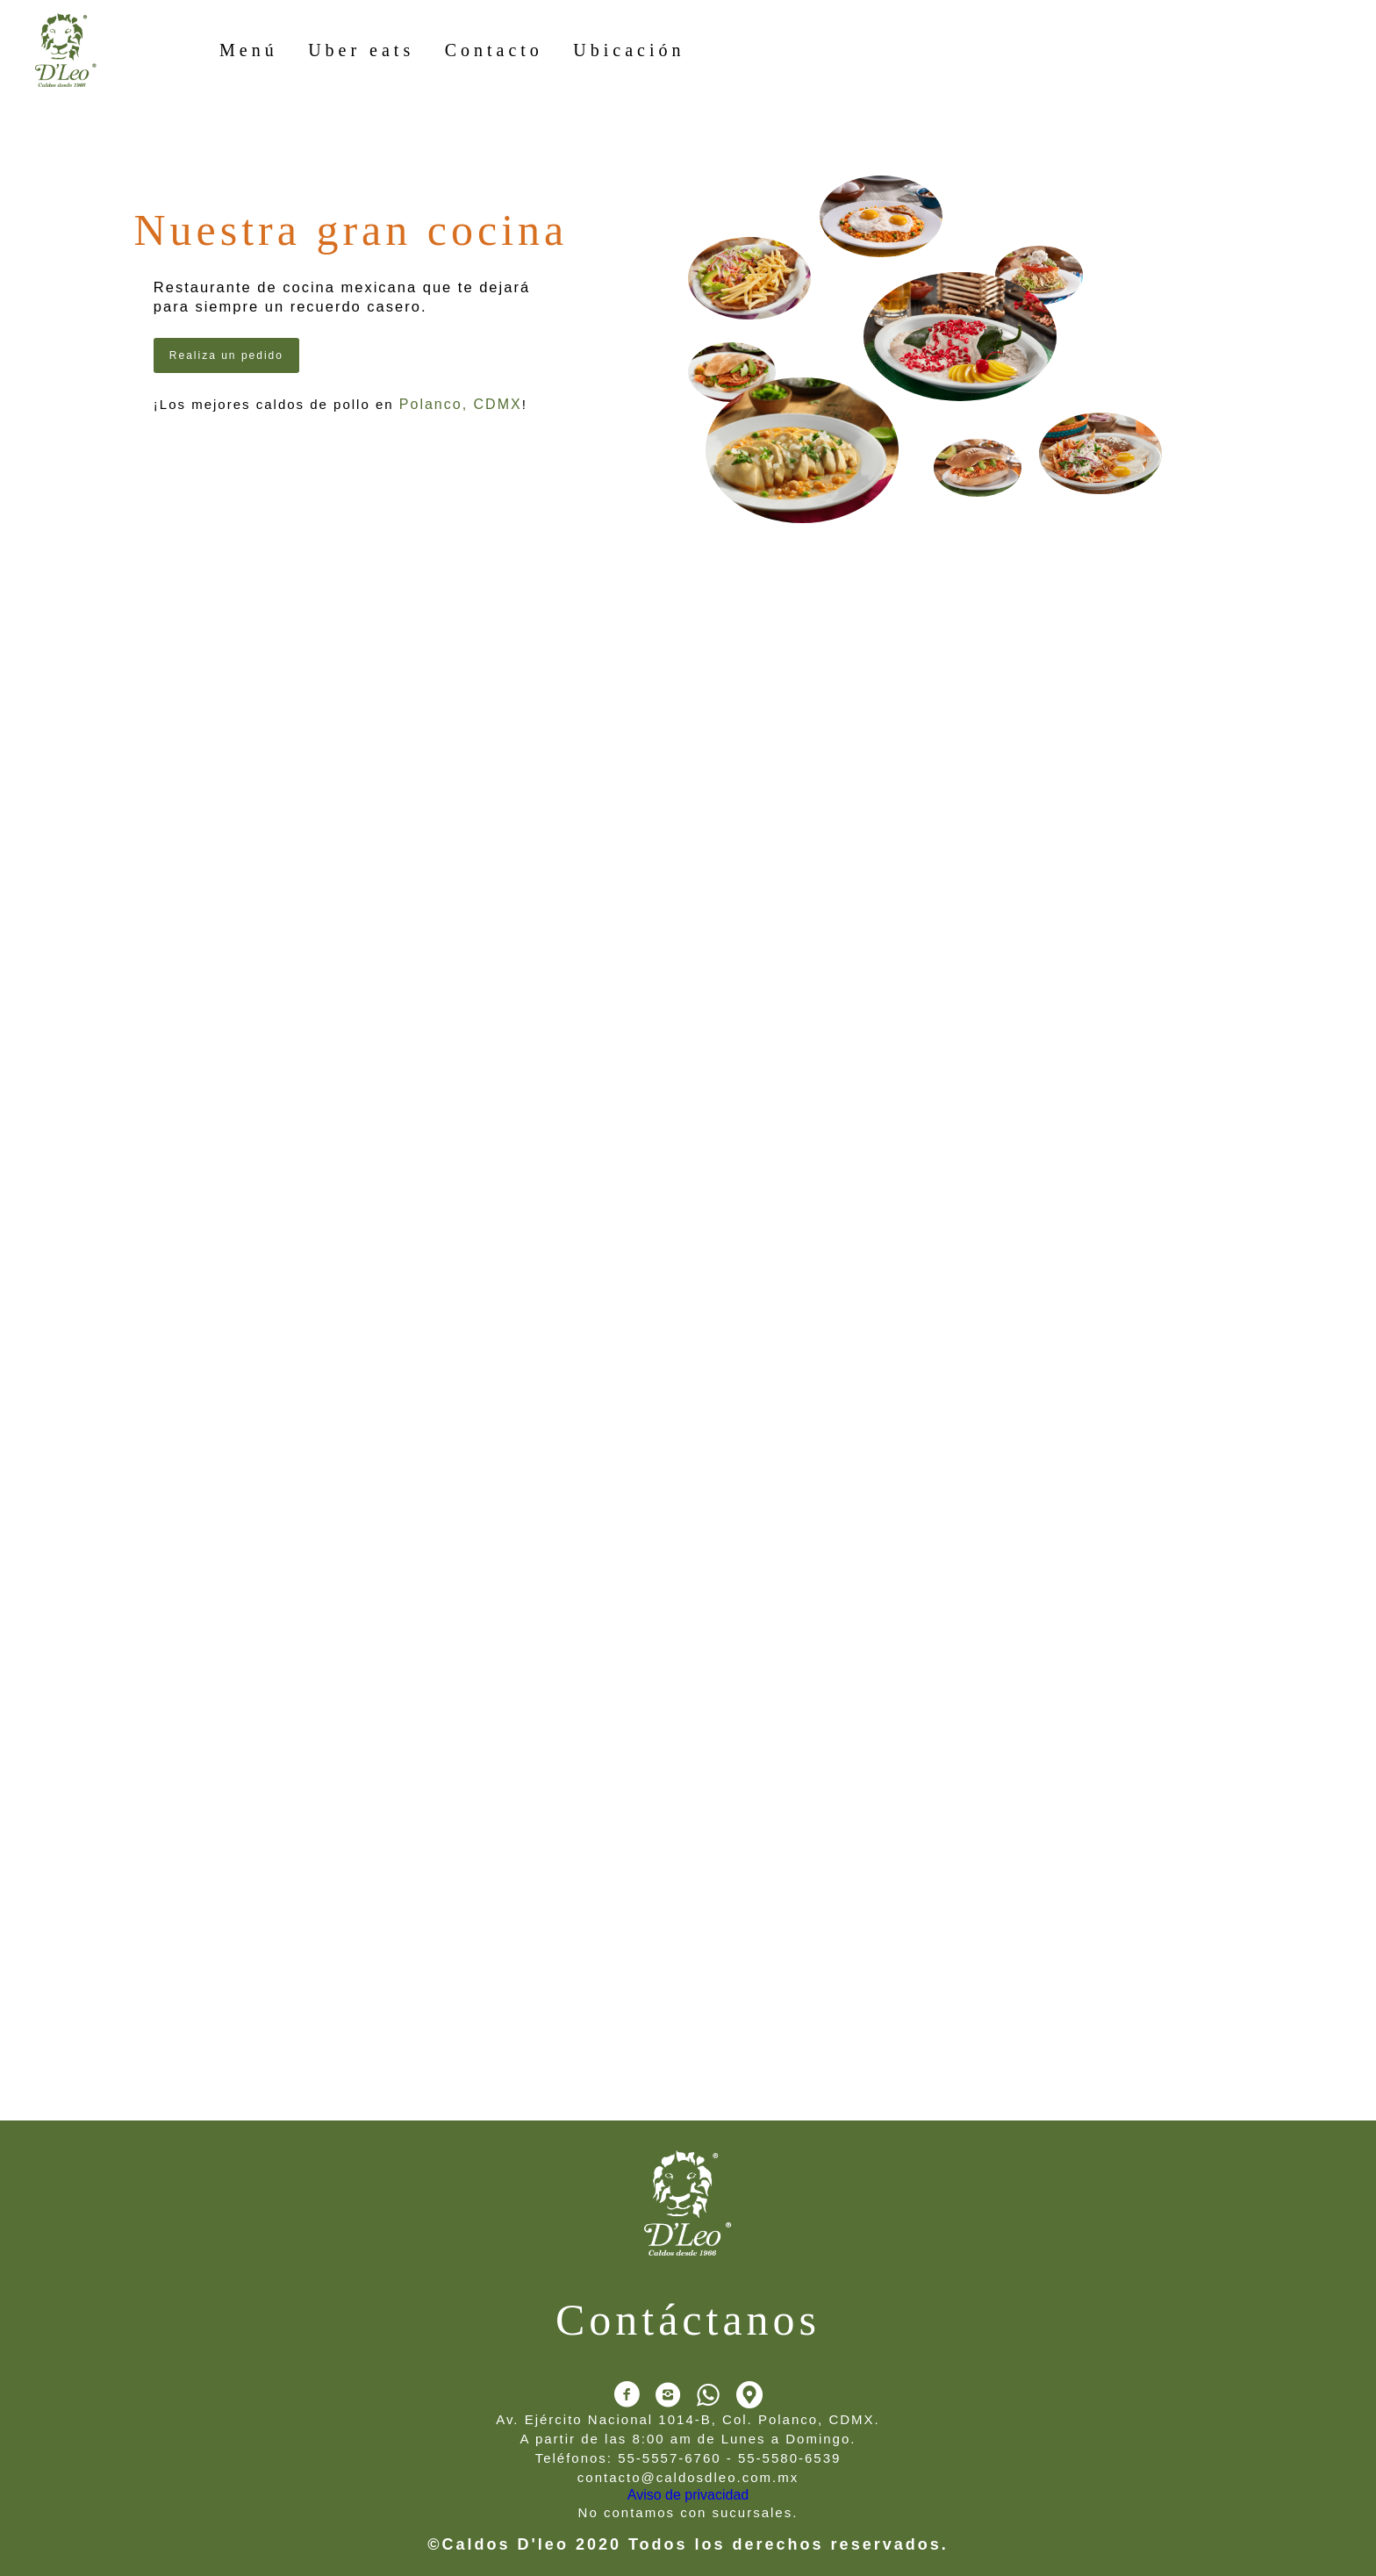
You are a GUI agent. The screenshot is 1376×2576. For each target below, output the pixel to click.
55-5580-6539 (789, 2457)
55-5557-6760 (669, 2457)
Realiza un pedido (226, 355)
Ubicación (628, 50)
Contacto (494, 50)
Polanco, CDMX (460, 404)
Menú (248, 50)
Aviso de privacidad (688, 2494)
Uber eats (361, 50)
